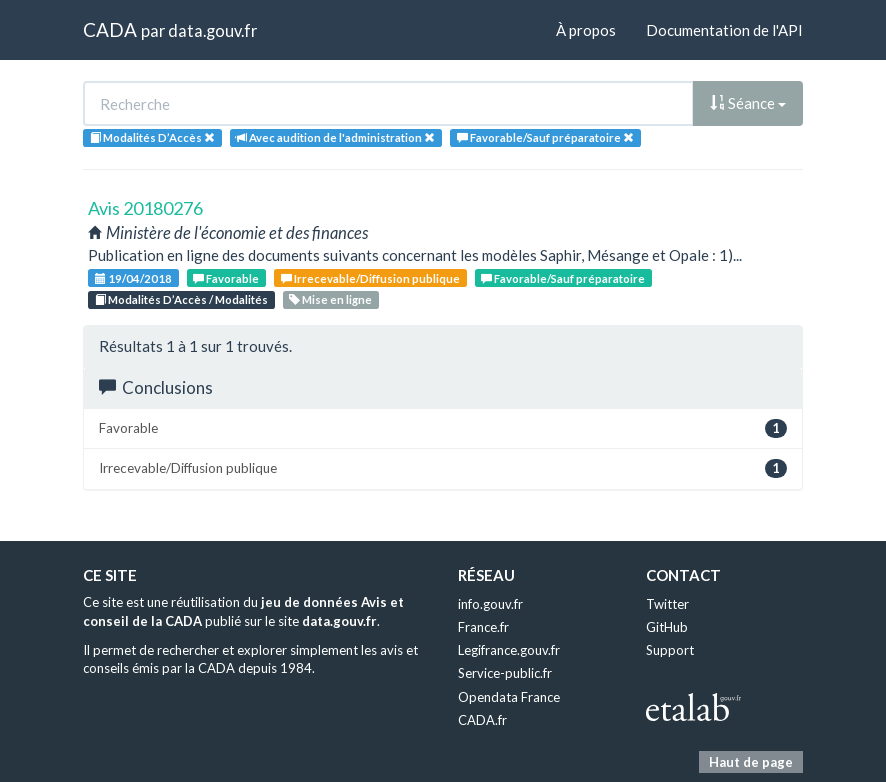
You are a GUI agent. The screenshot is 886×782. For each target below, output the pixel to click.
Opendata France (509, 697)
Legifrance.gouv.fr (509, 650)
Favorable (226, 278)
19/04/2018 (133, 278)
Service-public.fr (505, 673)
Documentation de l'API (724, 30)
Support (670, 650)
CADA (110, 29)
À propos (586, 30)
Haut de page (751, 762)
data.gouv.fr (212, 30)
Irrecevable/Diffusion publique (370, 278)
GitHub (667, 627)
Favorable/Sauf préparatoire (563, 278)
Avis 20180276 (145, 208)
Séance (748, 103)
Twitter (667, 604)
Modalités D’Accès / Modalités (181, 299)
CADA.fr (482, 720)
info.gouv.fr (490, 604)
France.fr (483, 627)
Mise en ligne (330, 299)
